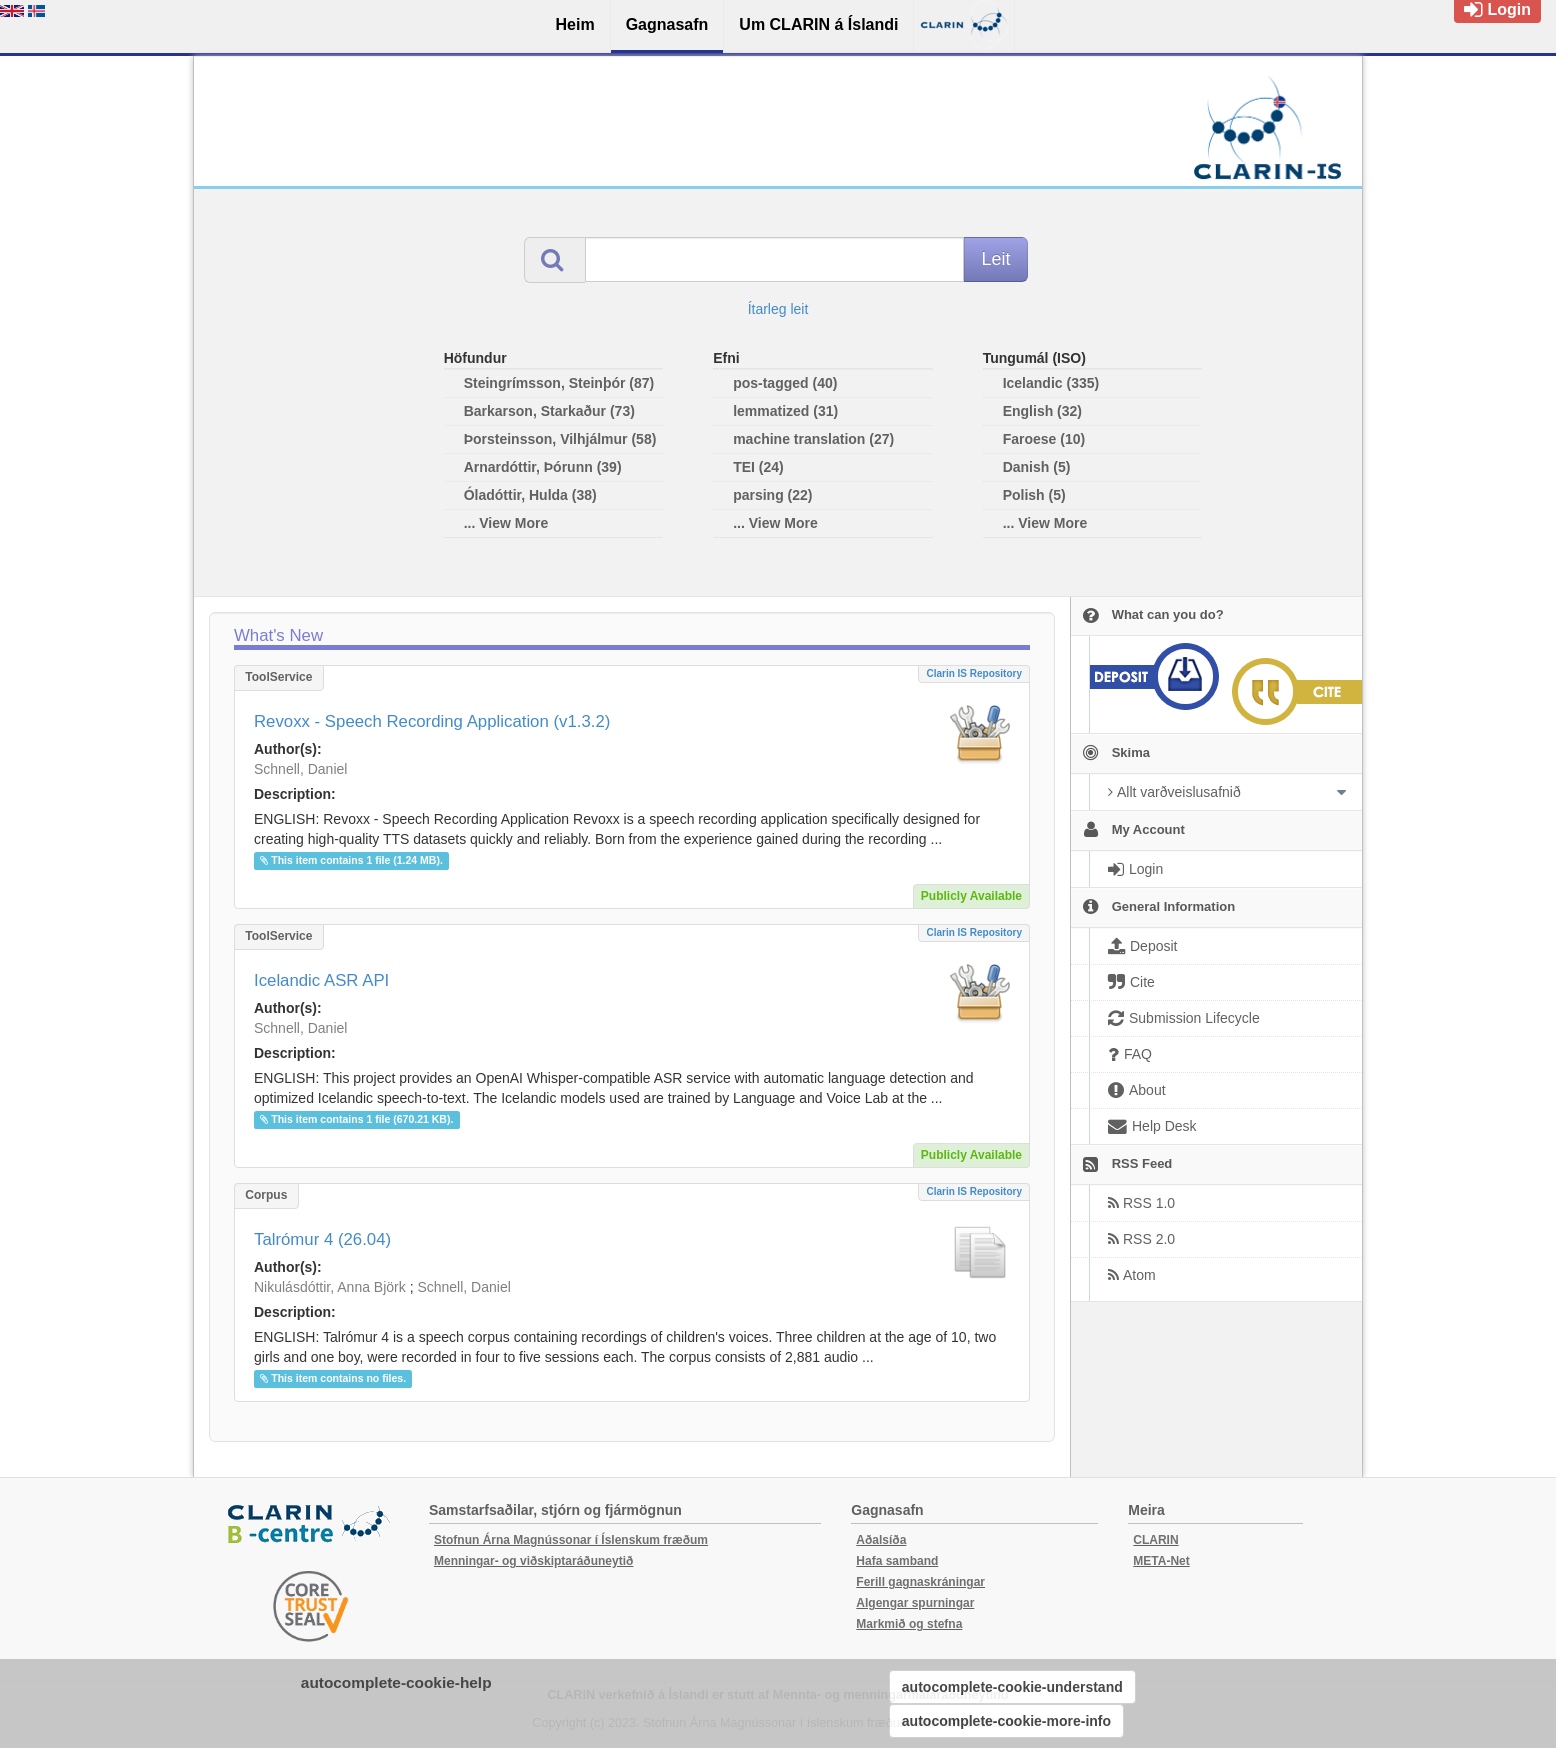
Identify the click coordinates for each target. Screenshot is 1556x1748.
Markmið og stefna (909, 1624)
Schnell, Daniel (300, 769)
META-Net (1161, 1561)
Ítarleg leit (778, 309)
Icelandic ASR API (321, 980)
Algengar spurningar (915, 1603)
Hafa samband (897, 1561)
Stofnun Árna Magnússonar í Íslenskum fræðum (571, 1540)
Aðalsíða (881, 1540)
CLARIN (1155, 1540)
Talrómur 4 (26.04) (322, 1239)
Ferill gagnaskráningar (920, 1582)
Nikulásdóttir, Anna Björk (330, 1287)
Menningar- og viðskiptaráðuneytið (533, 1561)
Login (1497, 9)
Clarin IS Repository (974, 673)
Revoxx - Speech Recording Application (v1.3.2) (432, 721)
